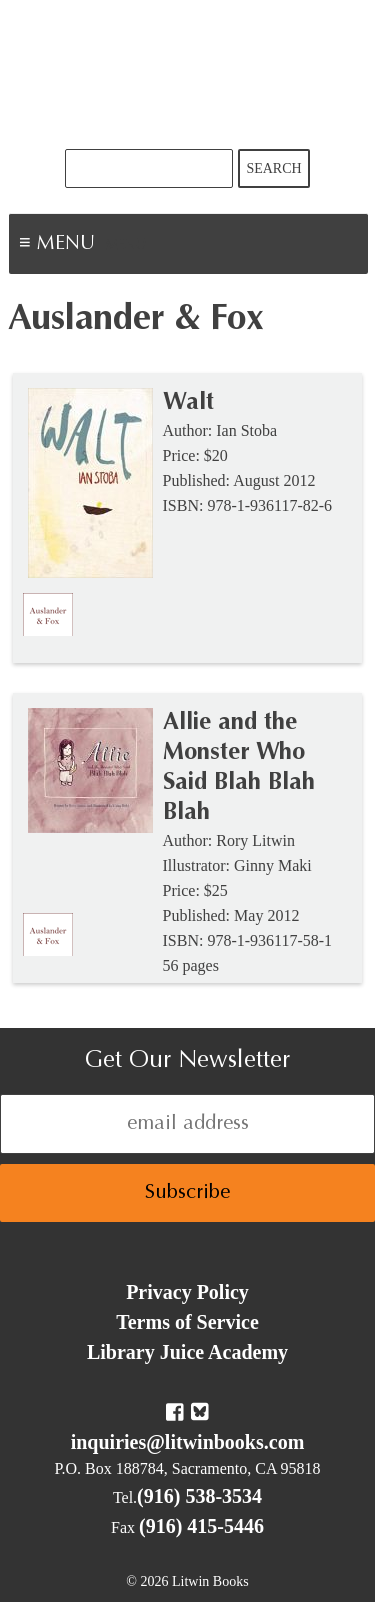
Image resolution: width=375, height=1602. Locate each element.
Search (273, 168)
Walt (188, 403)
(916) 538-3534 (199, 1496)
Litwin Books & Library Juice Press (188, 74)
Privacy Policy (187, 1292)
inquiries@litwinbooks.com (188, 1442)
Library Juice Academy (187, 1352)
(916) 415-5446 (201, 1526)
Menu (126, 246)
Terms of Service (187, 1322)
